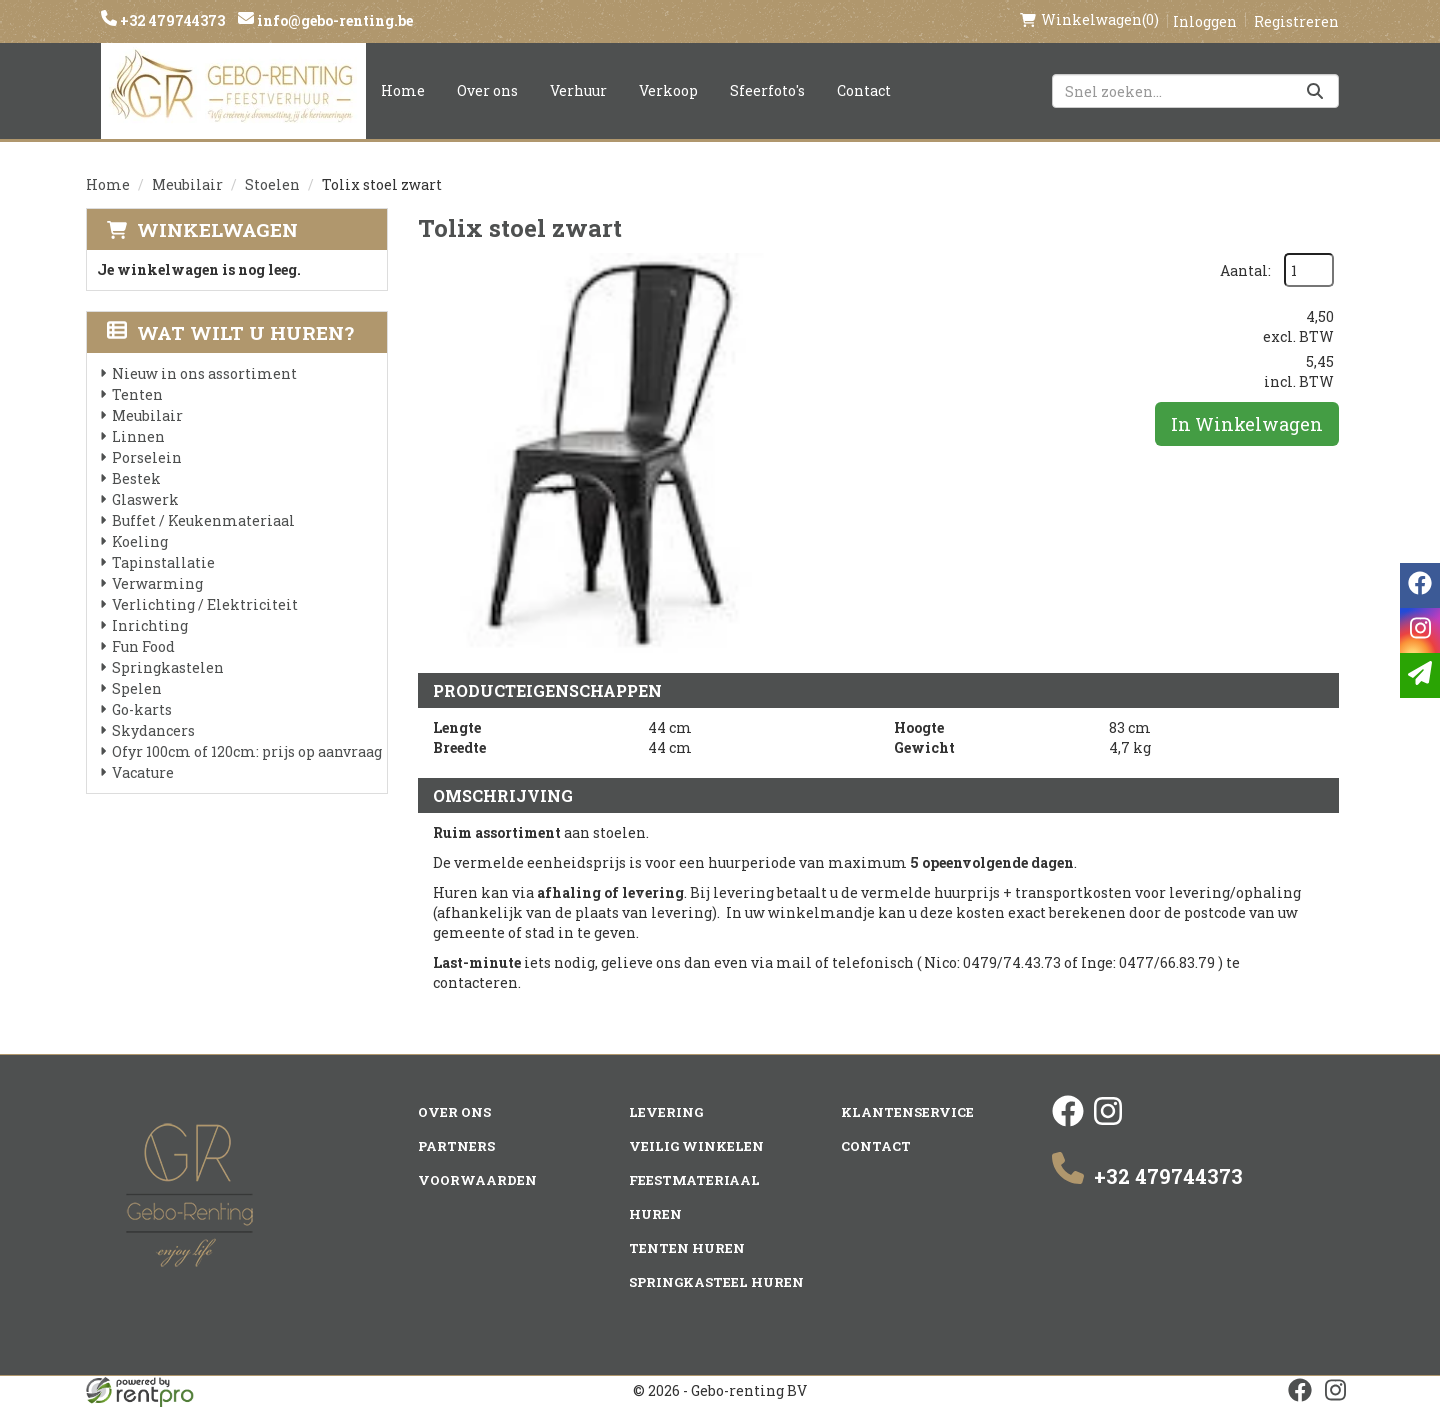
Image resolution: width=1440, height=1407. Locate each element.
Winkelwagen (217, 229)
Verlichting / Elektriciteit (205, 604)
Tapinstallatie (163, 562)
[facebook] (1068, 1121)
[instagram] (1108, 1121)
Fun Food (143, 646)
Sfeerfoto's (767, 90)
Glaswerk (145, 499)
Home (403, 90)
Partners (456, 1146)
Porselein (147, 457)
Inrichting (150, 625)
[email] (1420, 675)
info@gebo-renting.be (333, 20)
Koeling (140, 541)
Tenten (137, 394)
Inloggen (1205, 21)
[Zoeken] (1315, 91)
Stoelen (272, 184)
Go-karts (142, 709)
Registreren (1296, 21)
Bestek (136, 478)
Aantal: (1245, 270)
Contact (864, 90)
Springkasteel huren (716, 1282)
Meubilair (187, 184)
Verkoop (668, 90)
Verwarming (157, 583)
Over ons (487, 90)
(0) (1089, 20)
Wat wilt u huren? (230, 332)
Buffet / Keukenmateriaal (203, 520)
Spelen (137, 688)
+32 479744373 (171, 20)
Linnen (138, 436)
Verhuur (578, 90)
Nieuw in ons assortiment (204, 373)
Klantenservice (907, 1112)
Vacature (143, 772)
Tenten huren (687, 1248)
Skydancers (153, 730)
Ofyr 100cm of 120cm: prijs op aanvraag (247, 751)
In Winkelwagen (1247, 424)
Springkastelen (168, 667)
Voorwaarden (477, 1180)
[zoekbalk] (1195, 91)
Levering (666, 1112)
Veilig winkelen (696, 1146)
